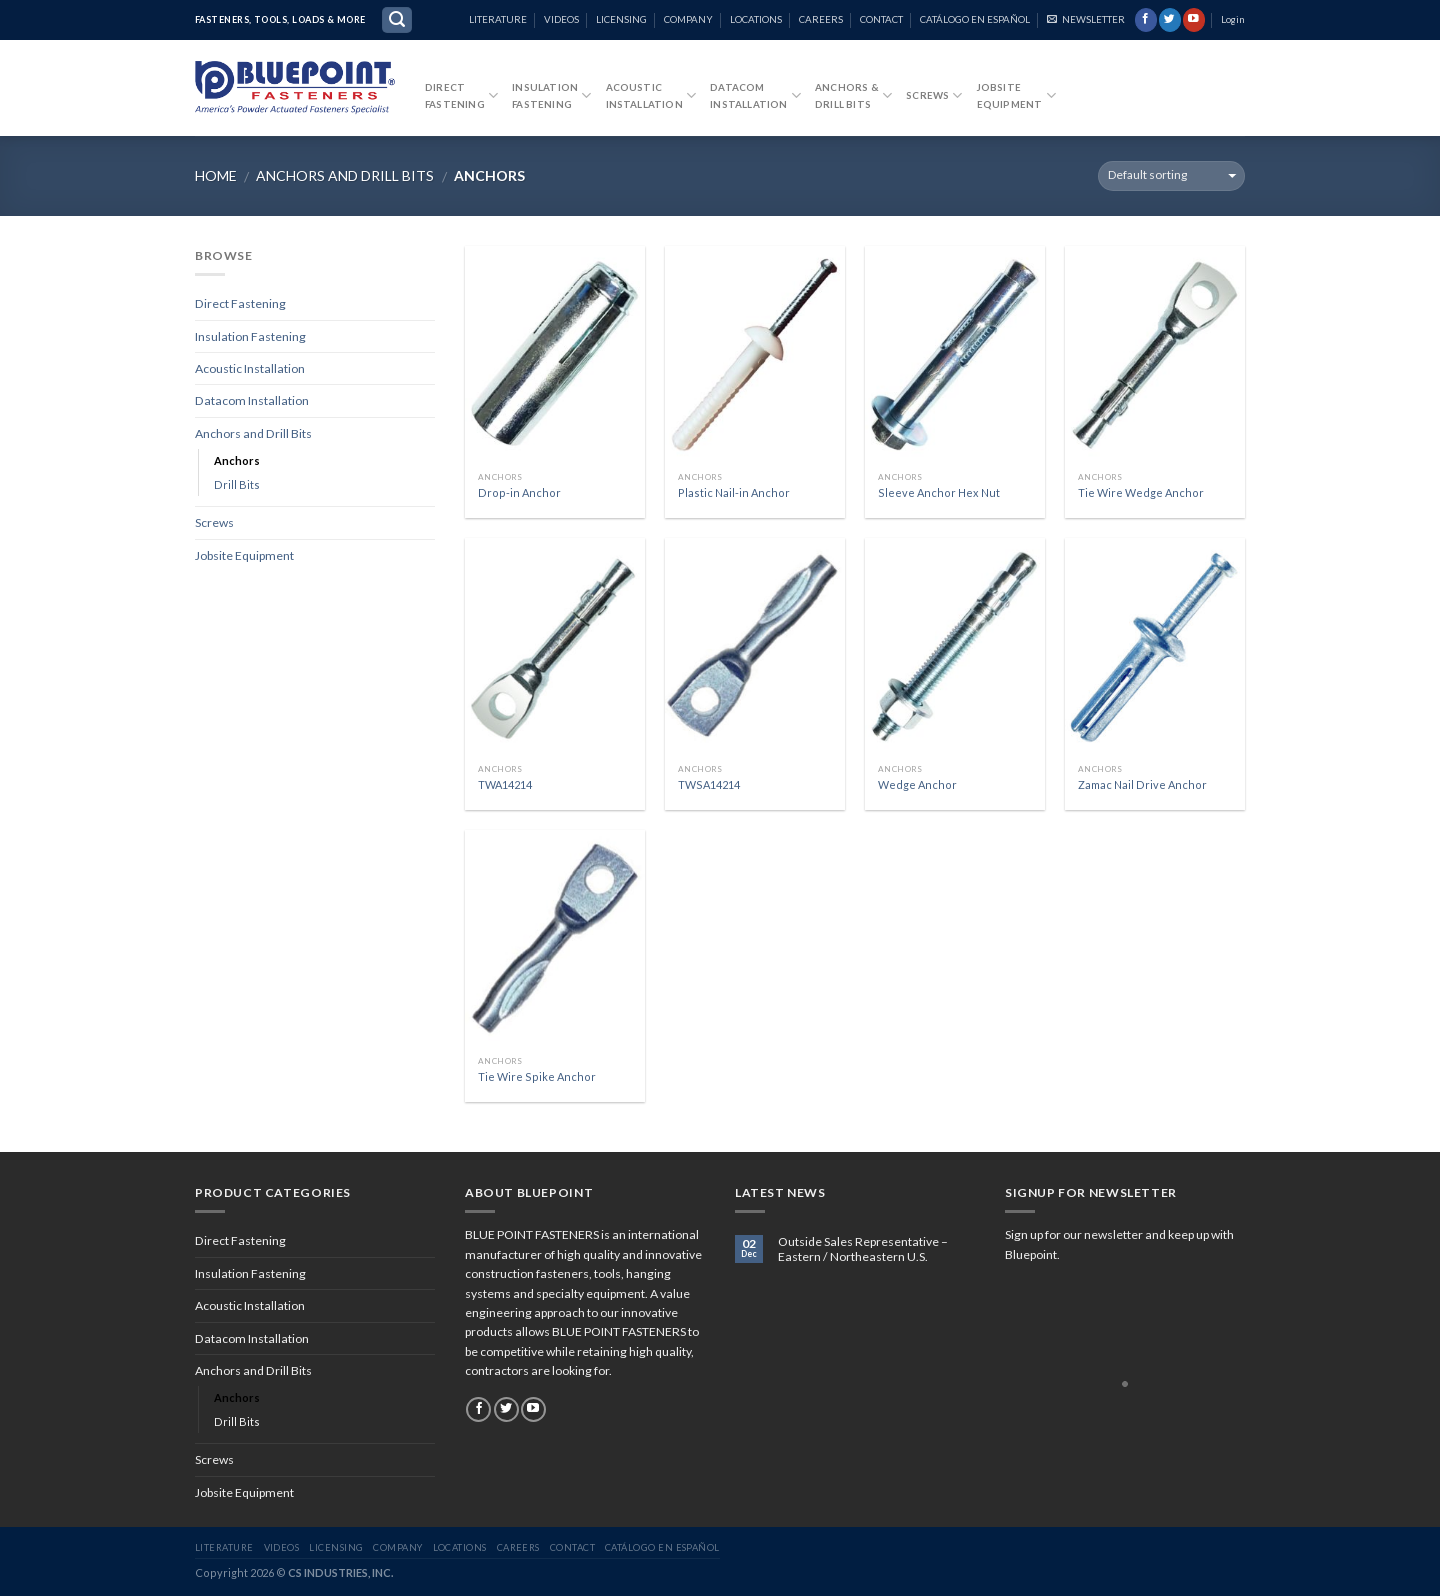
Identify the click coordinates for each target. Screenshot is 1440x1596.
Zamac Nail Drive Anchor (1142, 784)
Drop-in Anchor (519, 492)
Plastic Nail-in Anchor (734, 492)
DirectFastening (461, 95)
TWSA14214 (709, 784)
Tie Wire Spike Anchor (537, 1076)
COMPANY (688, 19)
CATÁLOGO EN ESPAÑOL (975, 19)
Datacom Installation (252, 400)
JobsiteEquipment (1016, 95)
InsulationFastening (551, 95)
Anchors (237, 460)
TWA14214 (505, 784)
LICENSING (621, 19)
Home (216, 175)
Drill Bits (237, 484)
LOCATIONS (756, 19)
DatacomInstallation (755, 95)
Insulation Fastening (250, 336)
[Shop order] (1171, 176)
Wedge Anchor (917, 784)
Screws (934, 95)
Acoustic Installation (651, 95)
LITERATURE (498, 19)
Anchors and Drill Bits (345, 175)
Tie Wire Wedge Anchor (1141, 492)
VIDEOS (561, 19)
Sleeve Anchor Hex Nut (939, 492)
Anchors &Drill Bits (853, 95)
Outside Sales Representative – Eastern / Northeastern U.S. (863, 1249)
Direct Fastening (240, 303)
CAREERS (821, 19)
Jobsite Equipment (244, 555)
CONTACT (881, 19)
